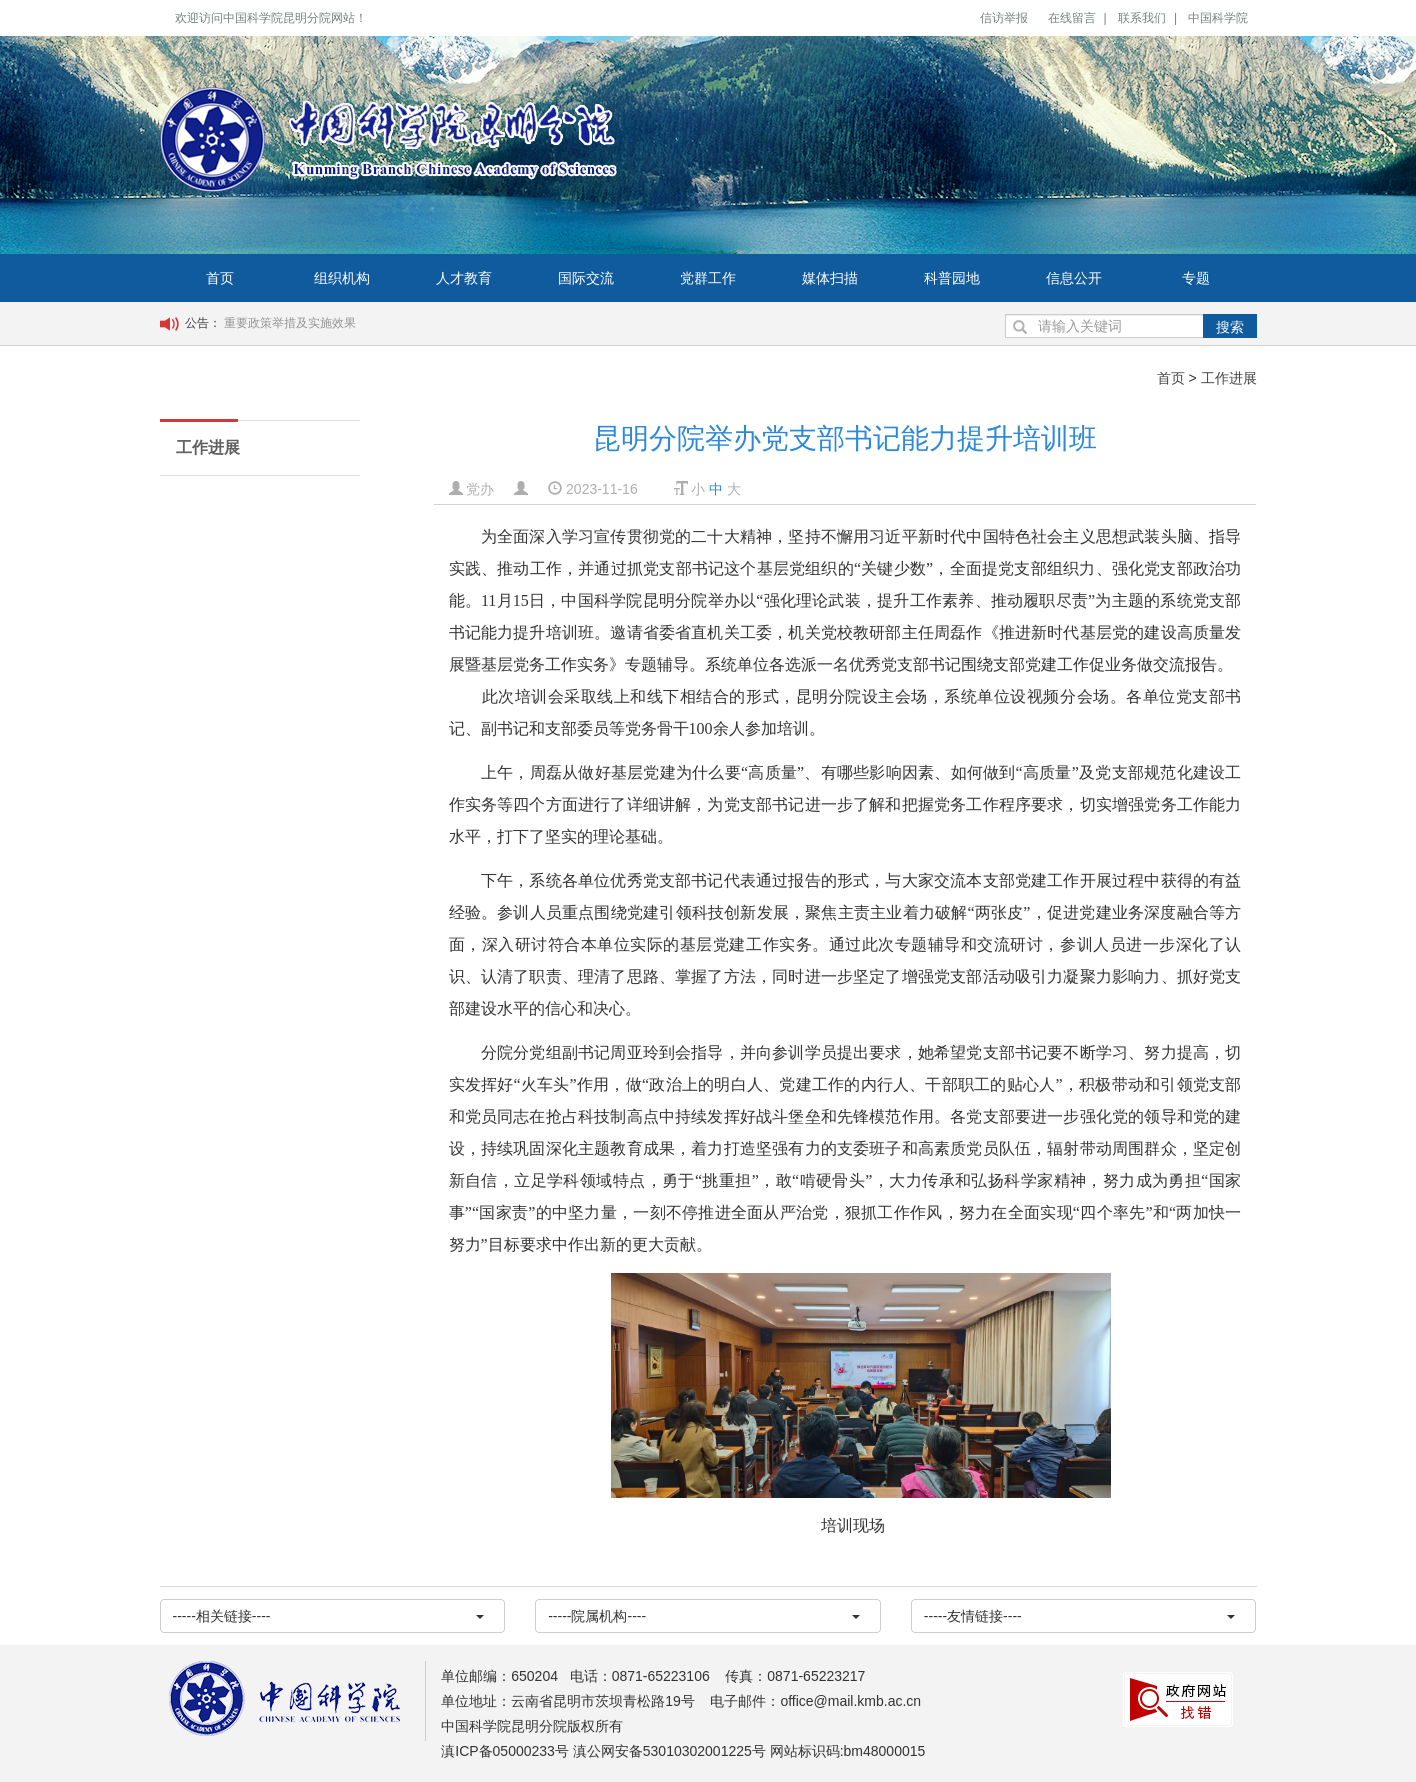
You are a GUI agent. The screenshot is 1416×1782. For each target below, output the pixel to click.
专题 (1196, 278)
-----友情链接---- (1080, 1616)
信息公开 (1074, 278)
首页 (220, 278)
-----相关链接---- (329, 1616)
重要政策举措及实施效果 (290, 323)
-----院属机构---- (704, 1616)
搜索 (1230, 327)
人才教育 (464, 278)
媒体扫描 (830, 278)
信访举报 (1004, 18)
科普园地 (952, 278)
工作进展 (1229, 378)
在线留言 (1072, 18)
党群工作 (708, 278)
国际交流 (586, 278)
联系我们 (1142, 18)
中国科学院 (1218, 18)
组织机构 (342, 278)
